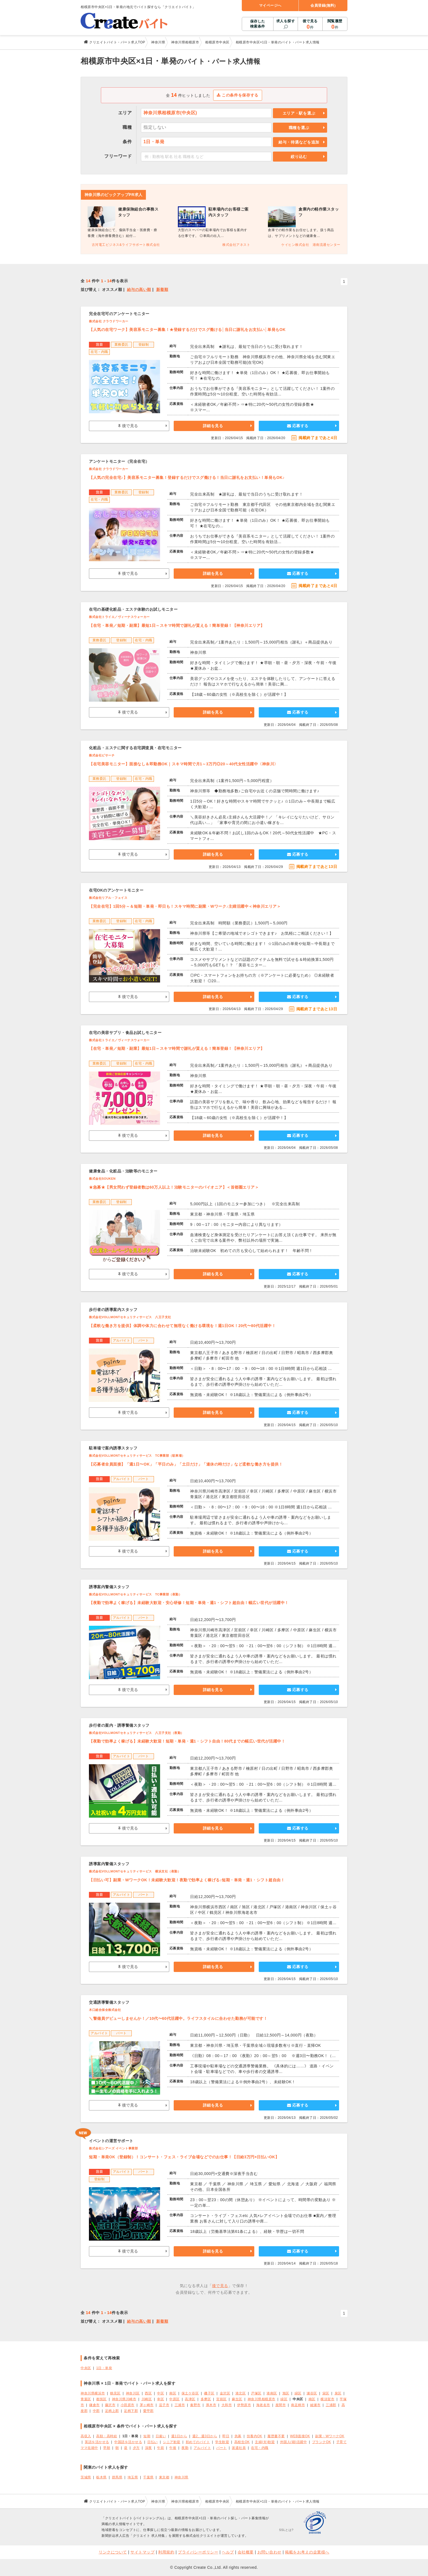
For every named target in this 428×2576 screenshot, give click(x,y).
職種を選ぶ (299, 127)
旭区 (285, 2393)
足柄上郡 (112, 2411)
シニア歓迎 (171, 2442)
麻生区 (237, 2399)
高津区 (190, 2399)
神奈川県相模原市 (261, 2399)
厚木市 (211, 2405)
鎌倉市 (94, 2405)
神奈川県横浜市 (93, 2393)
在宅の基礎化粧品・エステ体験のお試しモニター (133, 609)
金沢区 (225, 2393)
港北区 (240, 2393)
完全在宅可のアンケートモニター (119, 313)
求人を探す (285, 21)
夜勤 (184, 2448)
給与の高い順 (139, 289)
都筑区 (101, 2399)
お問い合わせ (269, 2552)
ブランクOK (321, 2442)
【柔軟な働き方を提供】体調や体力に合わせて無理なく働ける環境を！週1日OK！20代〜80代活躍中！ (182, 1325)
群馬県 (117, 2477)
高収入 (86, 2436)
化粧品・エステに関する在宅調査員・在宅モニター (135, 748)
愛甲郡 (148, 2411)
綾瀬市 (315, 2405)
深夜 (148, 2448)
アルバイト (202, 2448)
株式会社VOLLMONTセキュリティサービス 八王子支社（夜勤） (136, 1732)
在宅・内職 (259, 2448)
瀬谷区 (312, 2393)
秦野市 (195, 2405)
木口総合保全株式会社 (105, 2009)
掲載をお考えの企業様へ (307, 2552)
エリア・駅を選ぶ (299, 113)
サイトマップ (142, 2552)
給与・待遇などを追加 (298, 142)
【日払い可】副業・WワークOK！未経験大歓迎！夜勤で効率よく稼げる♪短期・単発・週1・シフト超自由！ (187, 1880)
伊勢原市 (244, 2405)
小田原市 (128, 2405)
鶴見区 (115, 2393)
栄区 (325, 2393)
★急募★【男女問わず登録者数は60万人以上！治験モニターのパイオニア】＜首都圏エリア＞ (174, 1187)
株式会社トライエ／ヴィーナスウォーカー (119, 616)
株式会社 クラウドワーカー (108, 321)
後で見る (310, 24)
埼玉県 (133, 2477)
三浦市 (180, 2405)
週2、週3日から (204, 2436)
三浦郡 (331, 2405)
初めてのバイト (198, 2442)
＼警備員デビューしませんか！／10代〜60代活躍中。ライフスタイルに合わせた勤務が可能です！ (178, 2018)
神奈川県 (181, 2477)
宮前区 (221, 2399)
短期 (146, 2436)
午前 (160, 2448)
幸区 (160, 2399)
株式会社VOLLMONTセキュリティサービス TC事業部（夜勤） (135, 1594)
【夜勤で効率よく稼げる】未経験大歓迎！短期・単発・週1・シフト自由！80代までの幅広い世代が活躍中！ (187, 1741)
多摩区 (206, 2399)
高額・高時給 (106, 2436)
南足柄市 (298, 2405)
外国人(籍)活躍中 (293, 2442)
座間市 (280, 2405)
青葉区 (86, 2399)
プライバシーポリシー (198, 2552)
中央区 (86, 2368)
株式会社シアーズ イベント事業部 (113, 2148)
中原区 (174, 2399)
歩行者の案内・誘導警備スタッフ (119, 1725)
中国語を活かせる (128, 2442)
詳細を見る (213, 426)
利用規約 (166, 2552)
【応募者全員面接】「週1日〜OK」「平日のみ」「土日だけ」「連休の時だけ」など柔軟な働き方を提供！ (186, 1464)
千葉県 (148, 2477)
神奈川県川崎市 (124, 2399)
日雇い (161, 2436)
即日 (225, 2436)
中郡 (96, 2411)
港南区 (272, 2393)
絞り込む (299, 156)
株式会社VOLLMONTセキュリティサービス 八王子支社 (130, 1317)
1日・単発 (104, 2368)
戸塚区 (256, 2393)
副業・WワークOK (329, 2436)
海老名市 (263, 2405)
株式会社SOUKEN (102, 1178)
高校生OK (242, 2442)
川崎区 (146, 2399)
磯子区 (209, 2393)
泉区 (338, 2393)
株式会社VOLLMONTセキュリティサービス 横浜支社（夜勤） (135, 1871)
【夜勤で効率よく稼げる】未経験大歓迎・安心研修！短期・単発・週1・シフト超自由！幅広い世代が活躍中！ (189, 1602)
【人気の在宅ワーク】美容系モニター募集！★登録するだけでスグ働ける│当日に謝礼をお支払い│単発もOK (187, 329)
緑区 (298, 2393)
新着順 (162, 289)
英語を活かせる (97, 2442)
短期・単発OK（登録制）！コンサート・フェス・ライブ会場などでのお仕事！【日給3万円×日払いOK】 (184, 2157)
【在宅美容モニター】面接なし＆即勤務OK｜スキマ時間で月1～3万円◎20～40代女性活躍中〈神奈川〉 (183, 764)
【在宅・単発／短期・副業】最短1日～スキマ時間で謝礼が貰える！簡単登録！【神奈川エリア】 (177, 625)
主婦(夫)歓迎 (265, 2442)
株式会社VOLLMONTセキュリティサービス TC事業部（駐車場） (137, 1455)
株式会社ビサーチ (102, 755)
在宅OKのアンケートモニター (116, 890)
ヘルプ (228, 2552)
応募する (297, 426)
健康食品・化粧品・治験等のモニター (123, 1171)
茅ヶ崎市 (147, 2405)
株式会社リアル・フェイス (108, 897)
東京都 (164, 2477)
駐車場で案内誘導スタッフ (113, 1448)
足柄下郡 (131, 2411)
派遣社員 (239, 2448)
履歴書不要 (276, 2436)
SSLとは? (286, 2530)
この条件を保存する (238, 95)
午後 (172, 2448)
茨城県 (86, 2477)
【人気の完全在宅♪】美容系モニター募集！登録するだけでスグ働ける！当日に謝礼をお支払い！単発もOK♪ (187, 477)
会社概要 (246, 2552)
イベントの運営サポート (111, 2141)
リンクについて (113, 2552)
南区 (172, 2393)
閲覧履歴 (335, 24)
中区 (160, 2393)
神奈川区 (133, 2393)
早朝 (106, 2448)
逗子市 (164, 2405)
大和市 (227, 2405)
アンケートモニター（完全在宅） (119, 461)
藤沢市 (110, 2405)
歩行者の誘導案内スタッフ (113, 1309)
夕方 (136, 2448)
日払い (152, 2442)
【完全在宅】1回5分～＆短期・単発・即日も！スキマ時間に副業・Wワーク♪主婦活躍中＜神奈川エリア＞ (185, 906)
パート (221, 2448)
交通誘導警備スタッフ (109, 2002)
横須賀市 (327, 2399)
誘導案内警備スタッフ (109, 1587)
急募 (238, 2436)
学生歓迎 (222, 2442)
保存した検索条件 (257, 23)
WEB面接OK (300, 2436)
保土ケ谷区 (190, 2393)
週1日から (179, 2436)
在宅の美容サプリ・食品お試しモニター (125, 1032)
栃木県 (101, 2477)
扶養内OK (254, 2436)
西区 (148, 2393)
